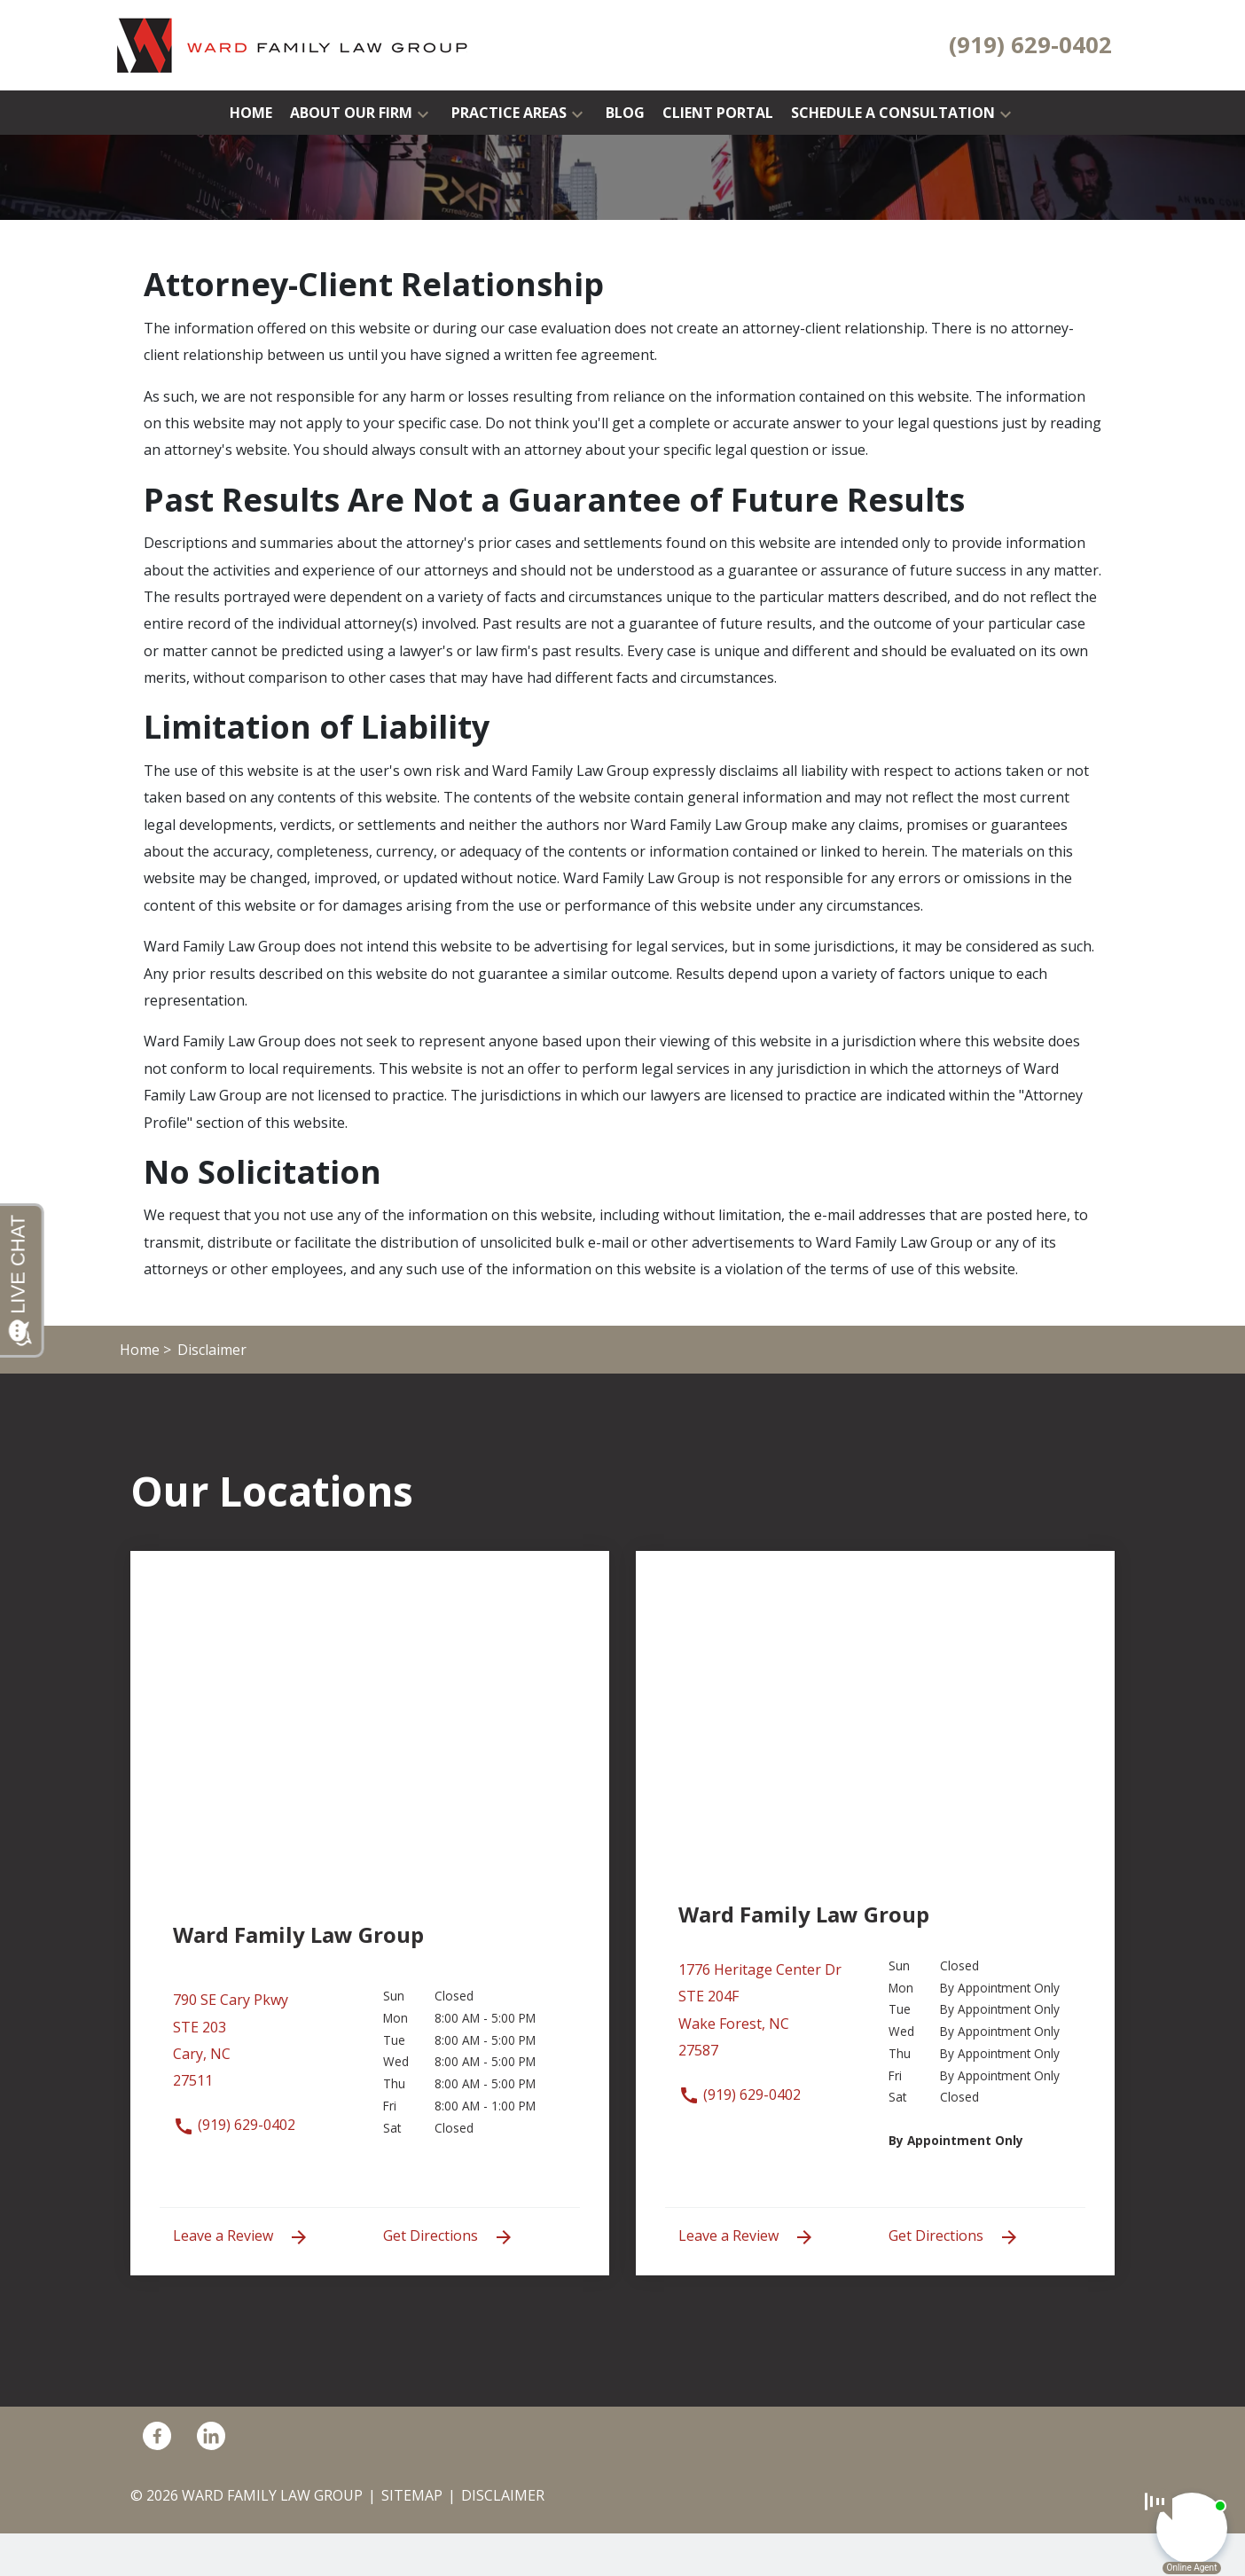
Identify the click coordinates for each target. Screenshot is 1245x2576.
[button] (423, 112)
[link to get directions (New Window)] (264, 2048)
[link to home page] (293, 43)
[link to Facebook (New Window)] (157, 2435)
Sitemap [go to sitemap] (411, 2495)
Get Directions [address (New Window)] (448, 2237)
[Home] (251, 112)
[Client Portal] (717, 112)
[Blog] (625, 112)
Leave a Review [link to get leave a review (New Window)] (241, 2237)
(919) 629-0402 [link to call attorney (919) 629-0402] (234, 2124)
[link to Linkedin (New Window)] (211, 2435)
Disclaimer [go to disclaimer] (502, 2495)
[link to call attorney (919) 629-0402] (1030, 45)
